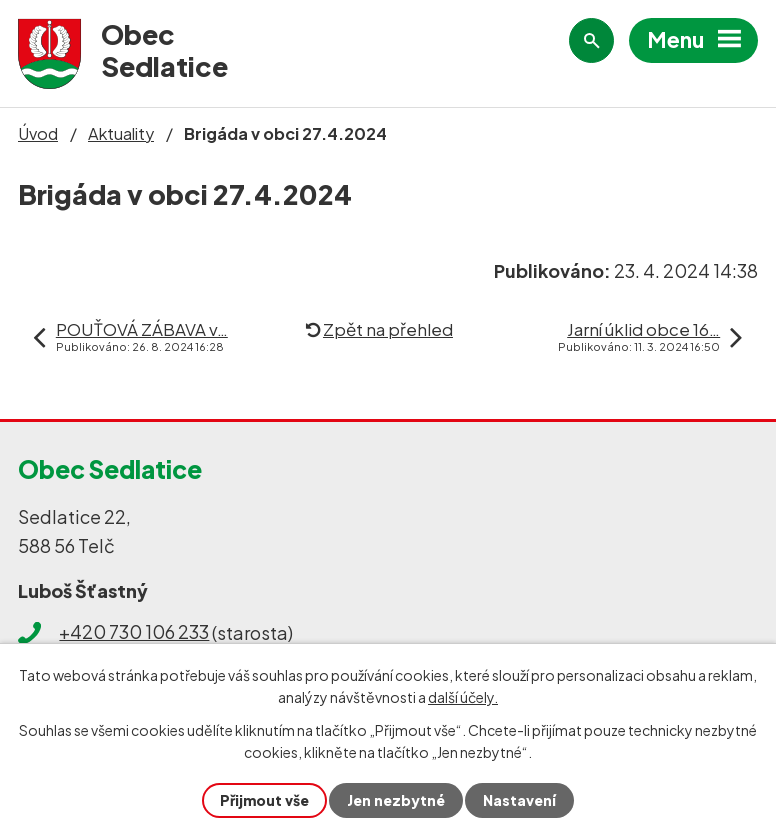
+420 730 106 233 (134, 631)
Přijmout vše (264, 800)
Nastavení (519, 800)
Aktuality (121, 133)
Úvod (38, 133)
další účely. (463, 697)
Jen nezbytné (396, 800)
